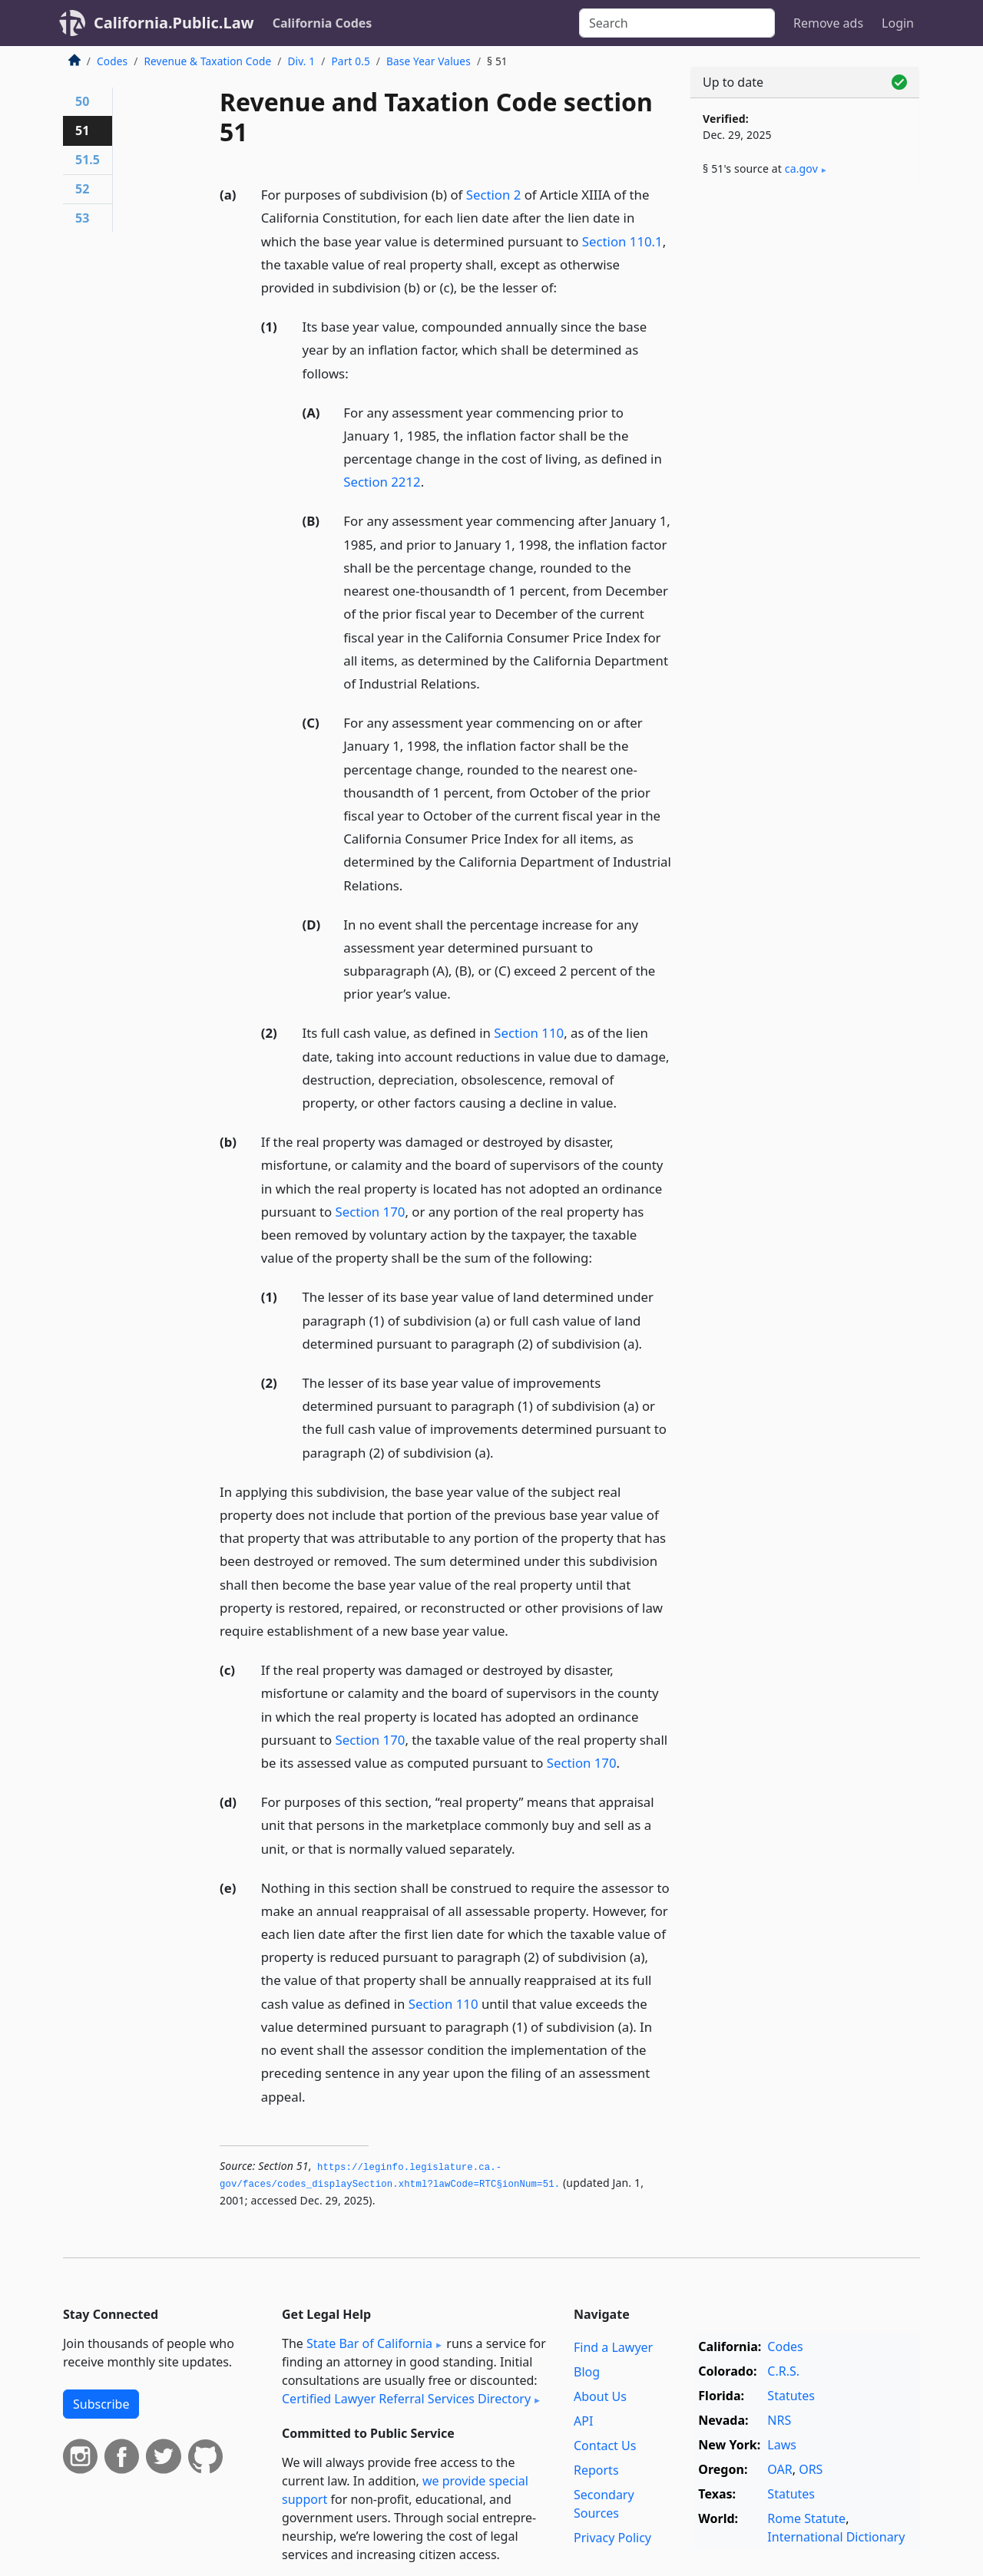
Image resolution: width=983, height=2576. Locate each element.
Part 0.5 (350, 61)
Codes (112, 61)
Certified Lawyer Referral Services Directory (406, 2398)
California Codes (322, 23)
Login (898, 23)
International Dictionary (836, 2536)
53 (82, 218)
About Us (600, 2396)
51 (82, 130)
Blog (587, 2371)
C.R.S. (783, 2371)
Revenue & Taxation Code (207, 61)
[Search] (677, 23)
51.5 (87, 159)
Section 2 (493, 194)
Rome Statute (806, 2518)
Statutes (791, 2395)
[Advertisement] (805, 443)
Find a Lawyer (613, 2347)
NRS (779, 2420)
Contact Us (605, 2445)
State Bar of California (369, 2343)
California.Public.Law (174, 22)
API (583, 2421)
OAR (779, 2469)
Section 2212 (381, 481)
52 (82, 188)
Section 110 (529, 1033)
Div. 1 (302, 61)
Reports (596, 2470)
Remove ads (828, 23)
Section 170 (370, 1211)
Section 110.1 (622, 241)
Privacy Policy (612, 2537)
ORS (810, 2469)
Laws (781, 2444)
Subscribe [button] (101, 2404)
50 (82, 101)
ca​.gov (801, 168)
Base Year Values (428, 61)
